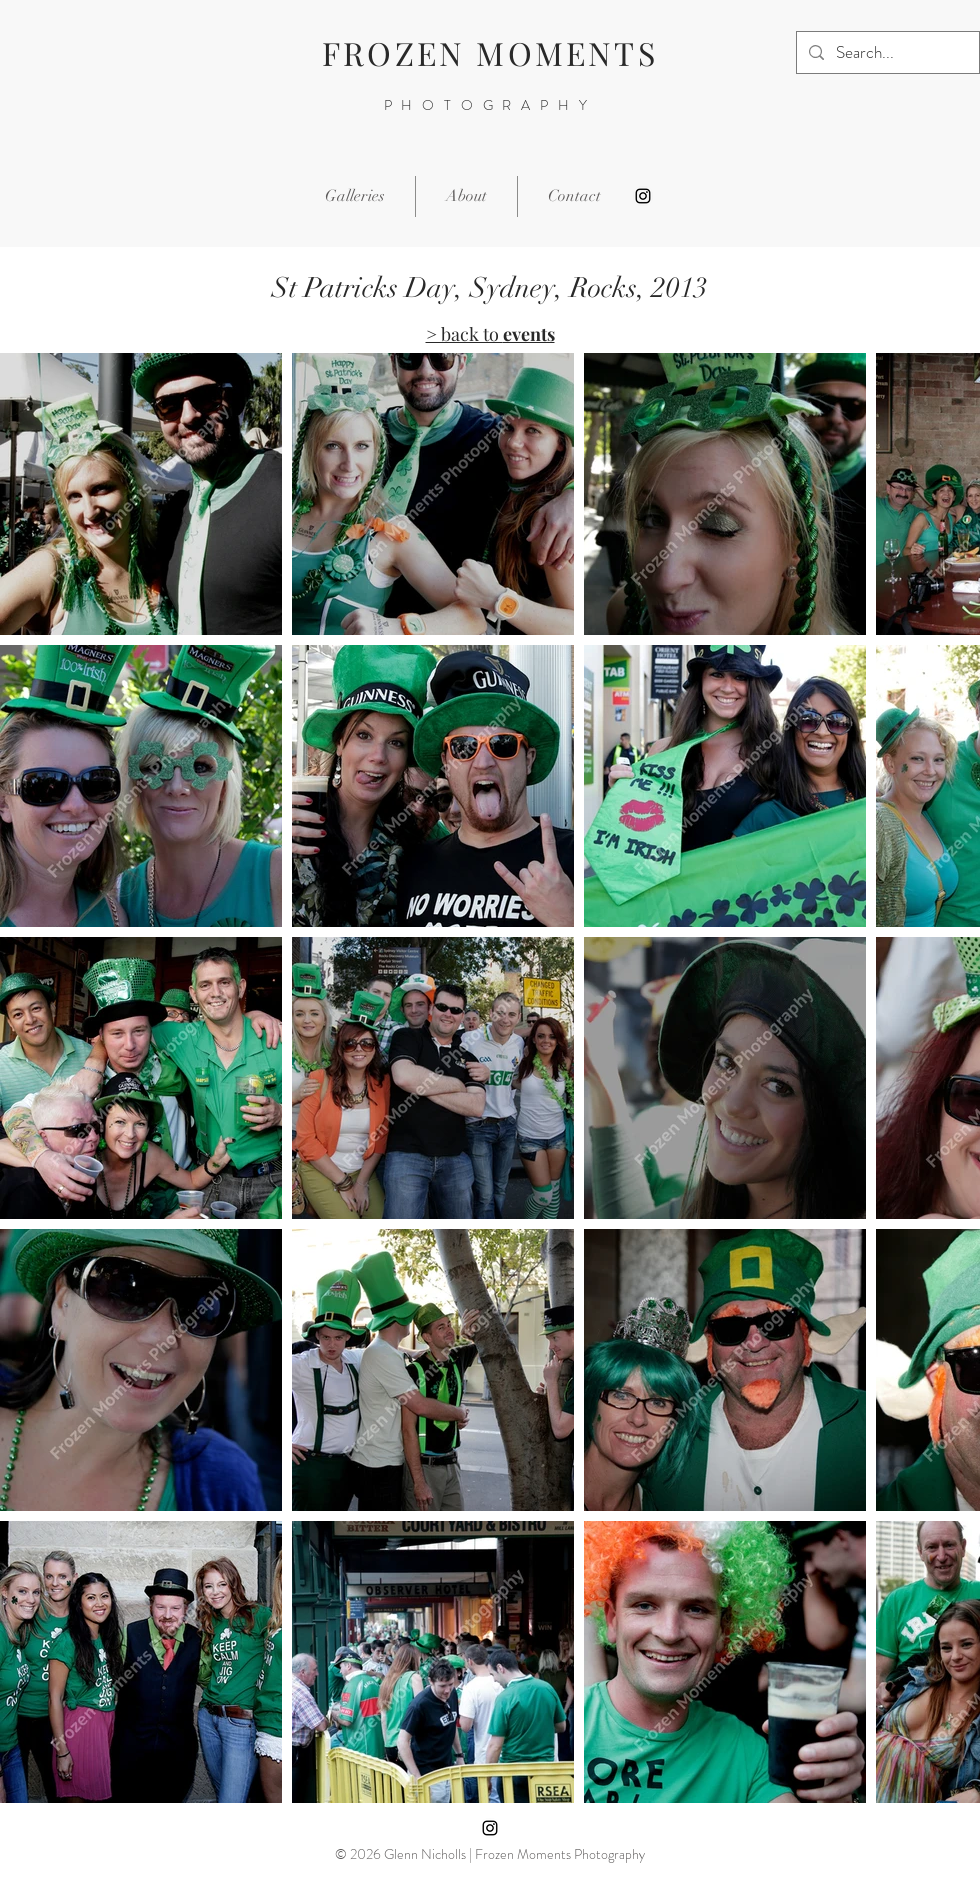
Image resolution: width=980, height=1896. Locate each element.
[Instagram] (643, 196)
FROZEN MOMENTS (490, 52)
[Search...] (886, 52)
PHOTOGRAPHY (490, 105)
